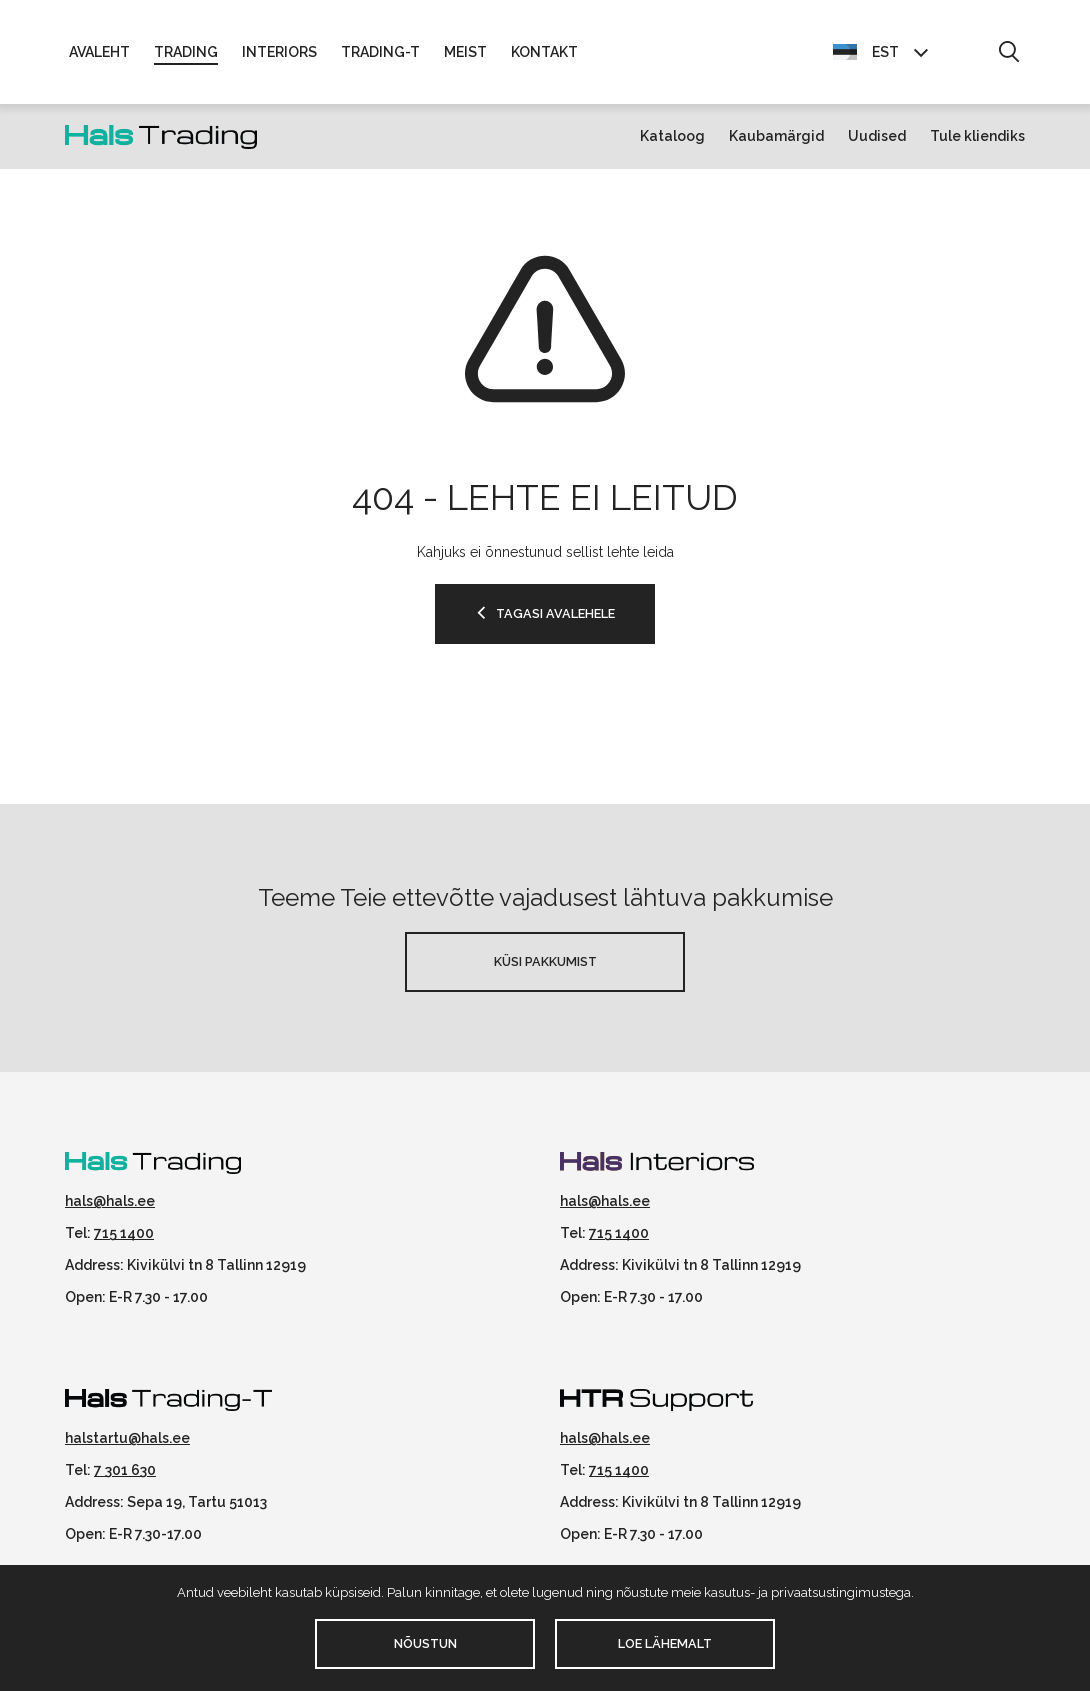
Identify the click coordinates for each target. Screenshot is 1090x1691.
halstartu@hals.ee (127, 1438)
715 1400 (124, 1233)
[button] (1008, 53)
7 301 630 (125, 1470)
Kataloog (672, 136)
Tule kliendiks (977, 136)
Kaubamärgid (776, 136)
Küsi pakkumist (545, 961)
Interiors (279, 52)
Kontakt (544, 52)
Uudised (877, 136)
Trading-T (380, 52)
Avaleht (99, 52)
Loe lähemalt (665, 1643)
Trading (186, 52)
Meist (465, 52)
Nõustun (425, 1643)
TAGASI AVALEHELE (555, 613)
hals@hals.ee (110, 1201)
